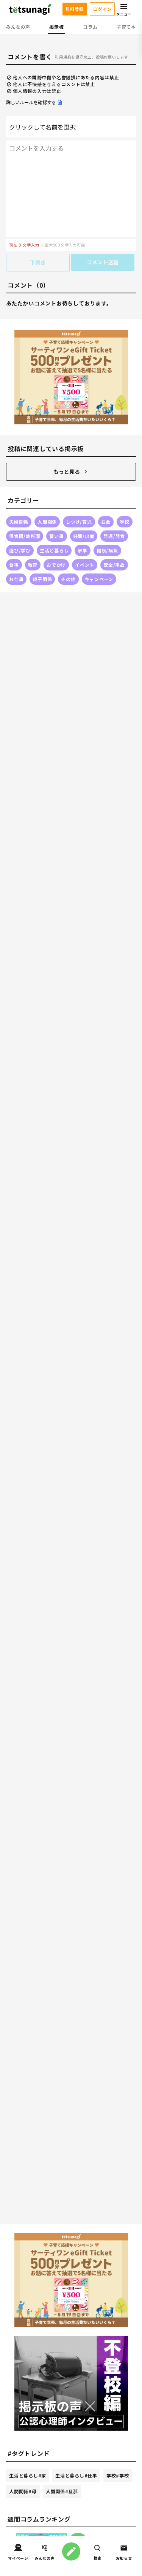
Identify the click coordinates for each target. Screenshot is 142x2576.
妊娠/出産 (84, 536)
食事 (14, 564)
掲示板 (56, 26)
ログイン (102, 9)
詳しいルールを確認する (34, 102)
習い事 (56, 536)
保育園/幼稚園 (24, 536)
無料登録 (75, 9)
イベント (84, 564)
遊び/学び (20, 550)
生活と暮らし (54, 550)
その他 (68, 579)
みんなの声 (18, 26)
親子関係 (42, 579)
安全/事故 (114, 564)
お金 (106, 521)
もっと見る (71, 471)
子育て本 (126, 26)
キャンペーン (99, 579)
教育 (33, 564)
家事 (82, 550)
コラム (90, 26)
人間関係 (47, 521)
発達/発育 (114, 536)
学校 (125, 521)
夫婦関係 (18, 521)
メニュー (123, 9)
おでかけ (56, 564)
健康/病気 (107, 550)
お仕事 (16, 579)
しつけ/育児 (79, 521)
